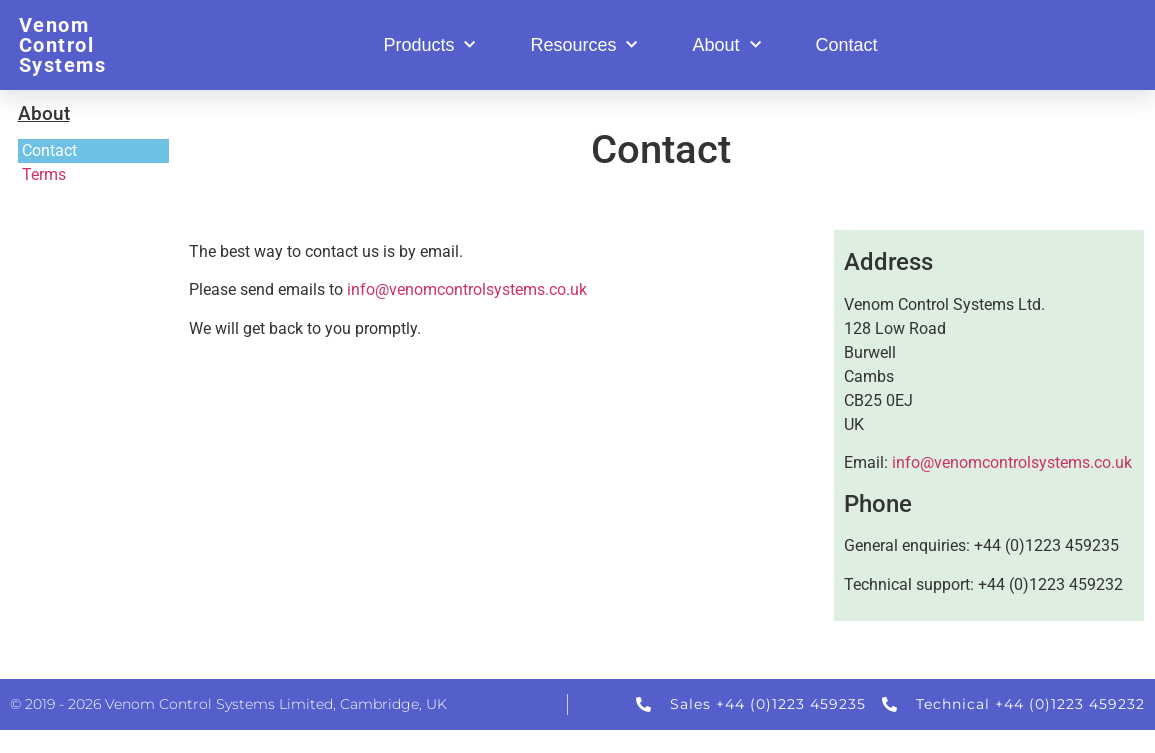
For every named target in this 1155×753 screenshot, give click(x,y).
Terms (44, 174)
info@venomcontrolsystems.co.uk (467, 289)
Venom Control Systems (63, 45)
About (726, 45)
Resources (583, 45)
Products (429, 45)
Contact (847, 45)
